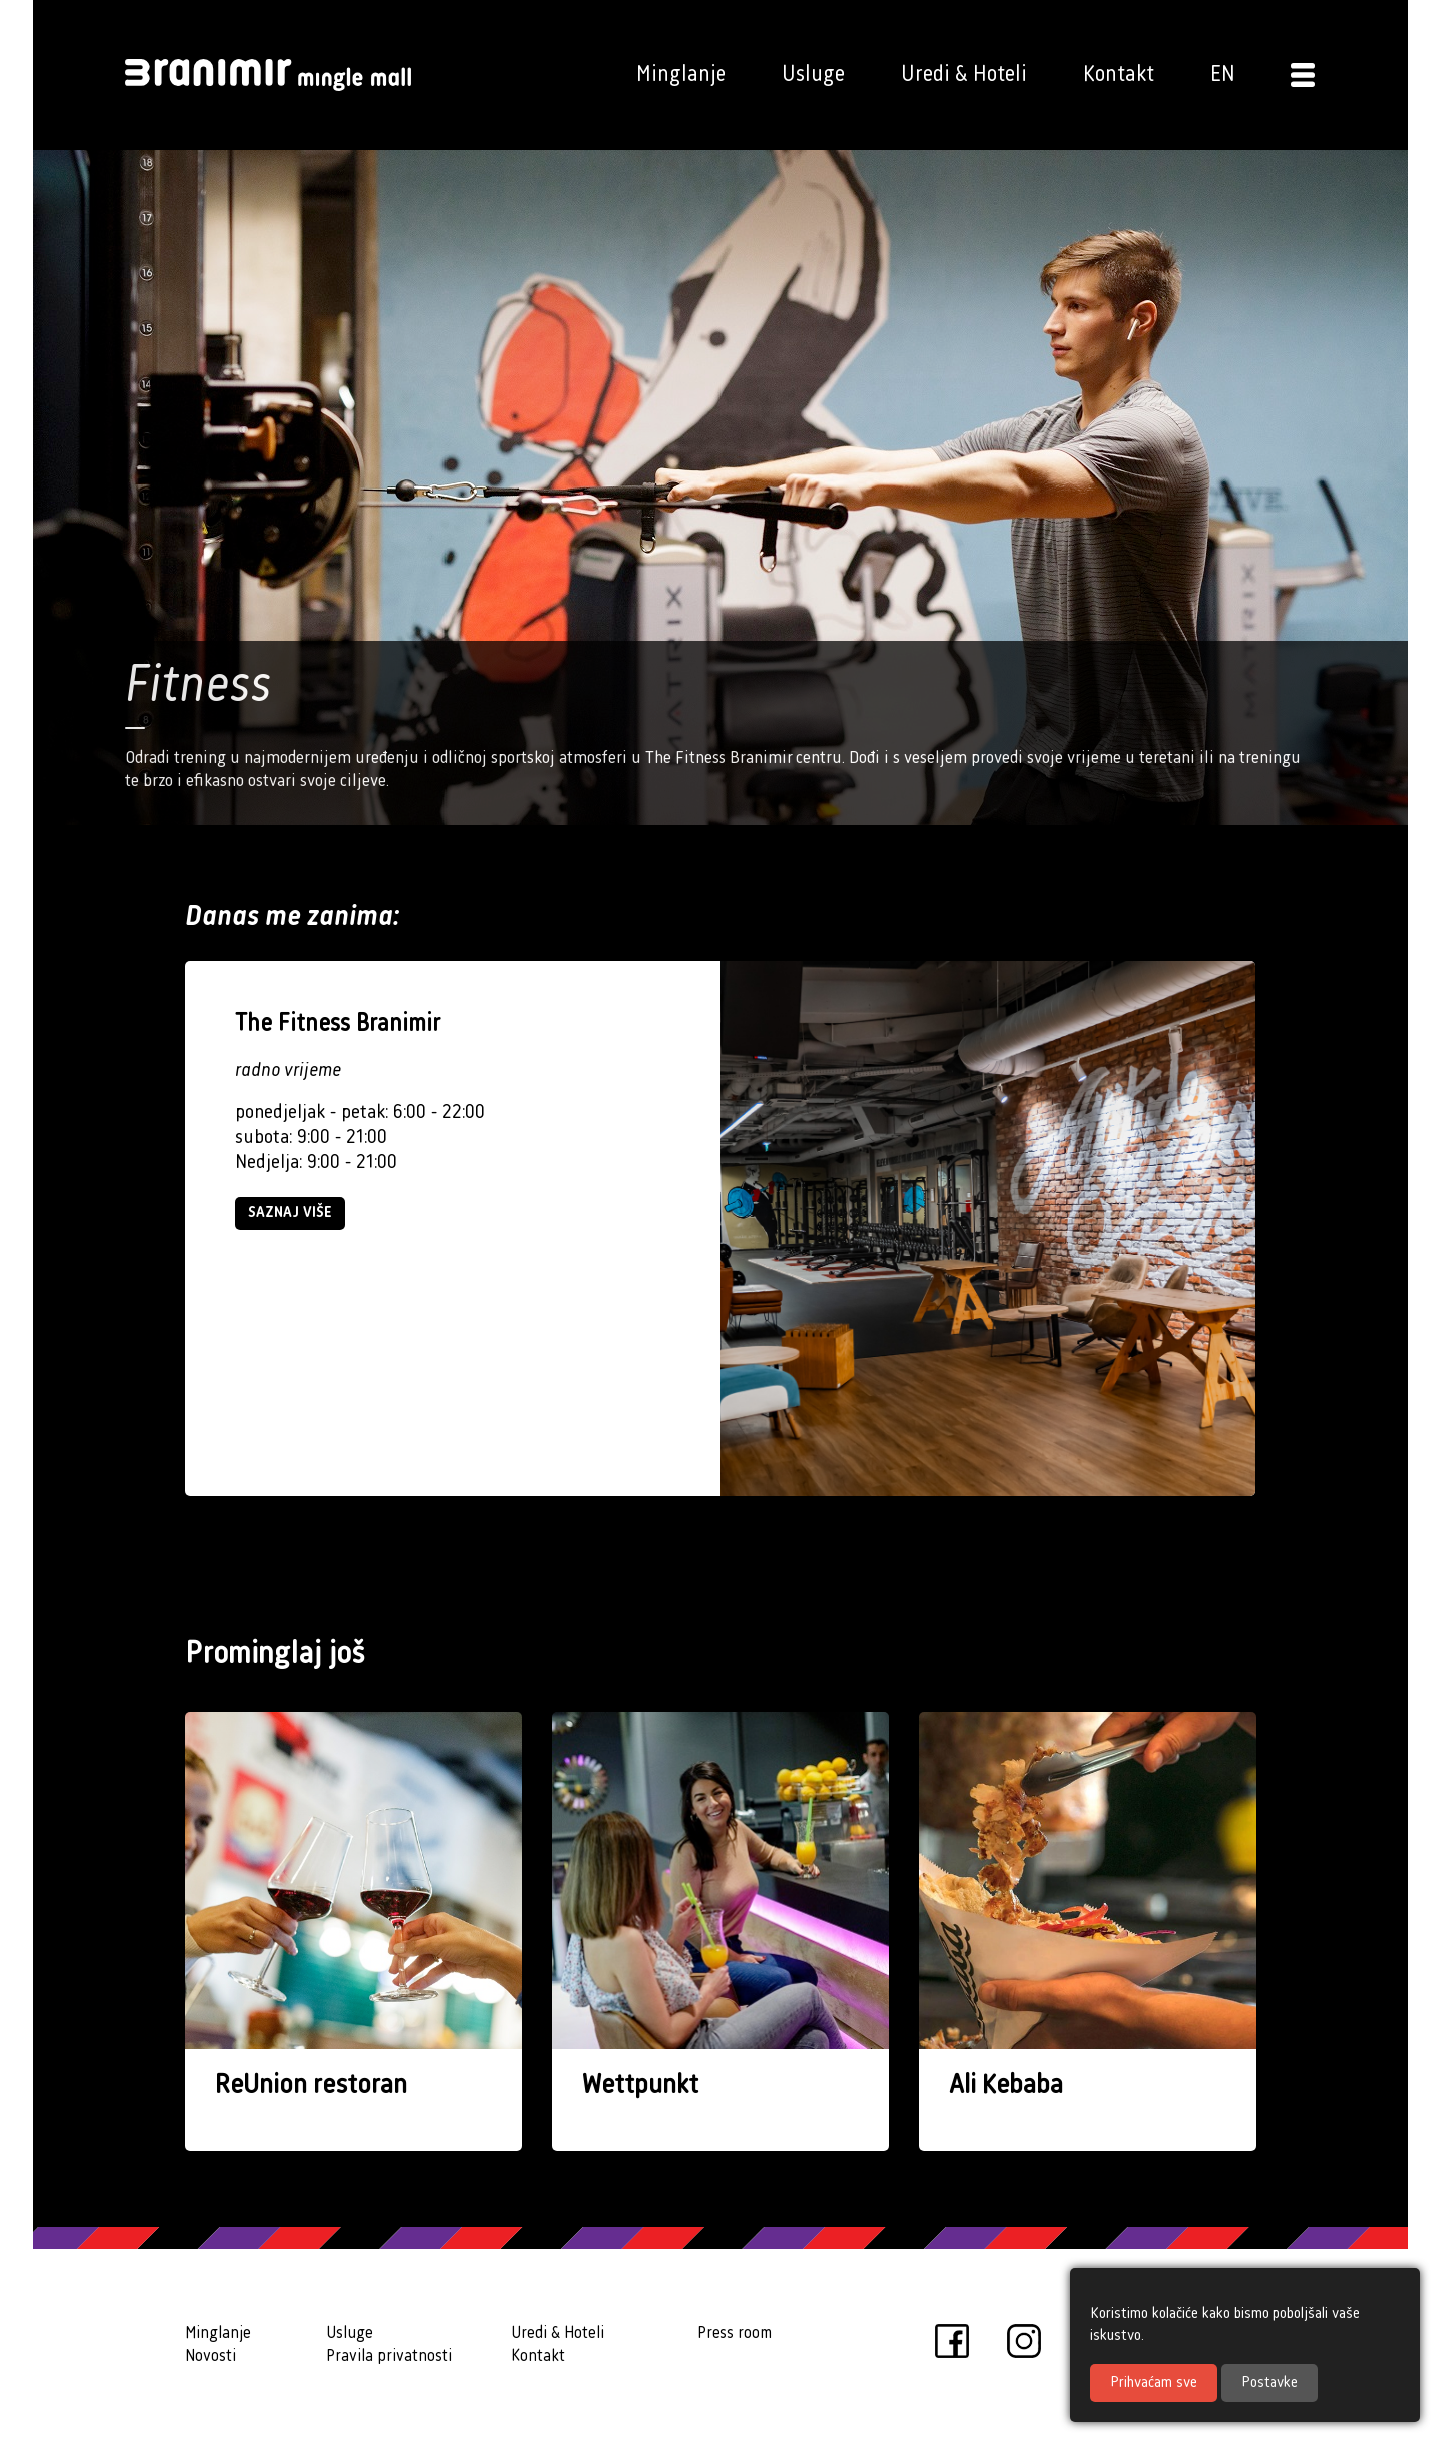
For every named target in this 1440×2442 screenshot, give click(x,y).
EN (1222, 74)
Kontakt (1118, 74)
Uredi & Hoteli (964, 74)
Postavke (1269, 2383)
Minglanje (681, 74)
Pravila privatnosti (389, 2356)
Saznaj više (290, 1213)
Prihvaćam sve (1153, 2383)
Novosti (210, 2356)
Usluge (813, 74)
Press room (734, 2333)
